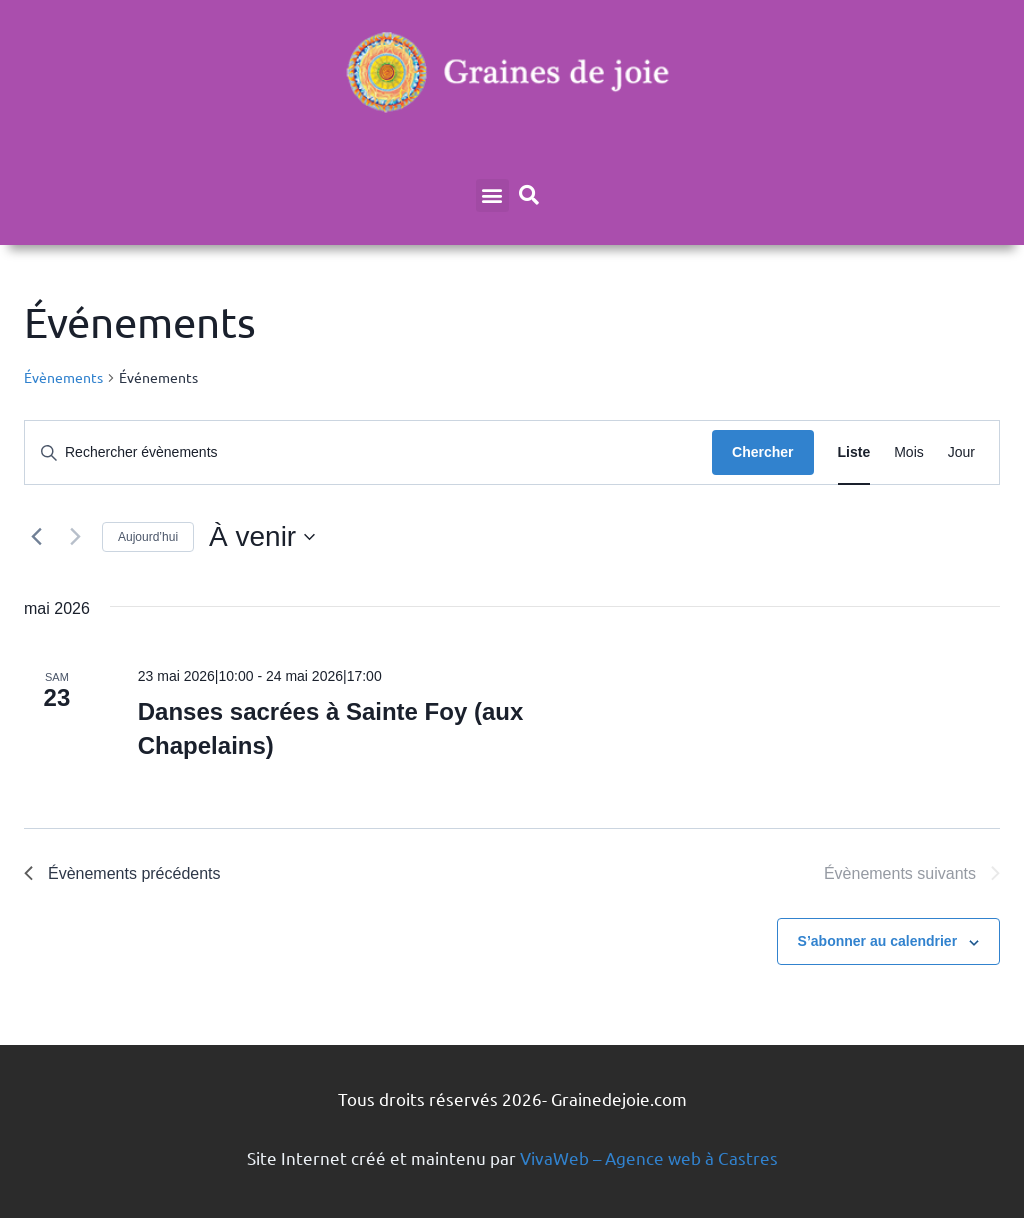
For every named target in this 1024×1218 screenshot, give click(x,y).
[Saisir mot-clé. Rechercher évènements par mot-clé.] (368, 452)
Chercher (762, 452)
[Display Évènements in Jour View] (961, 452)
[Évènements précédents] (36, 537)
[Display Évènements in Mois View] (909, 452)
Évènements (63, 377)
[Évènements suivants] (75, 537)
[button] (492, 195)
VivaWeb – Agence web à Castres (649, 1157)
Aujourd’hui (148, 537)
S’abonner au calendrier (878, 941)
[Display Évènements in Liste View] (854, 452)
